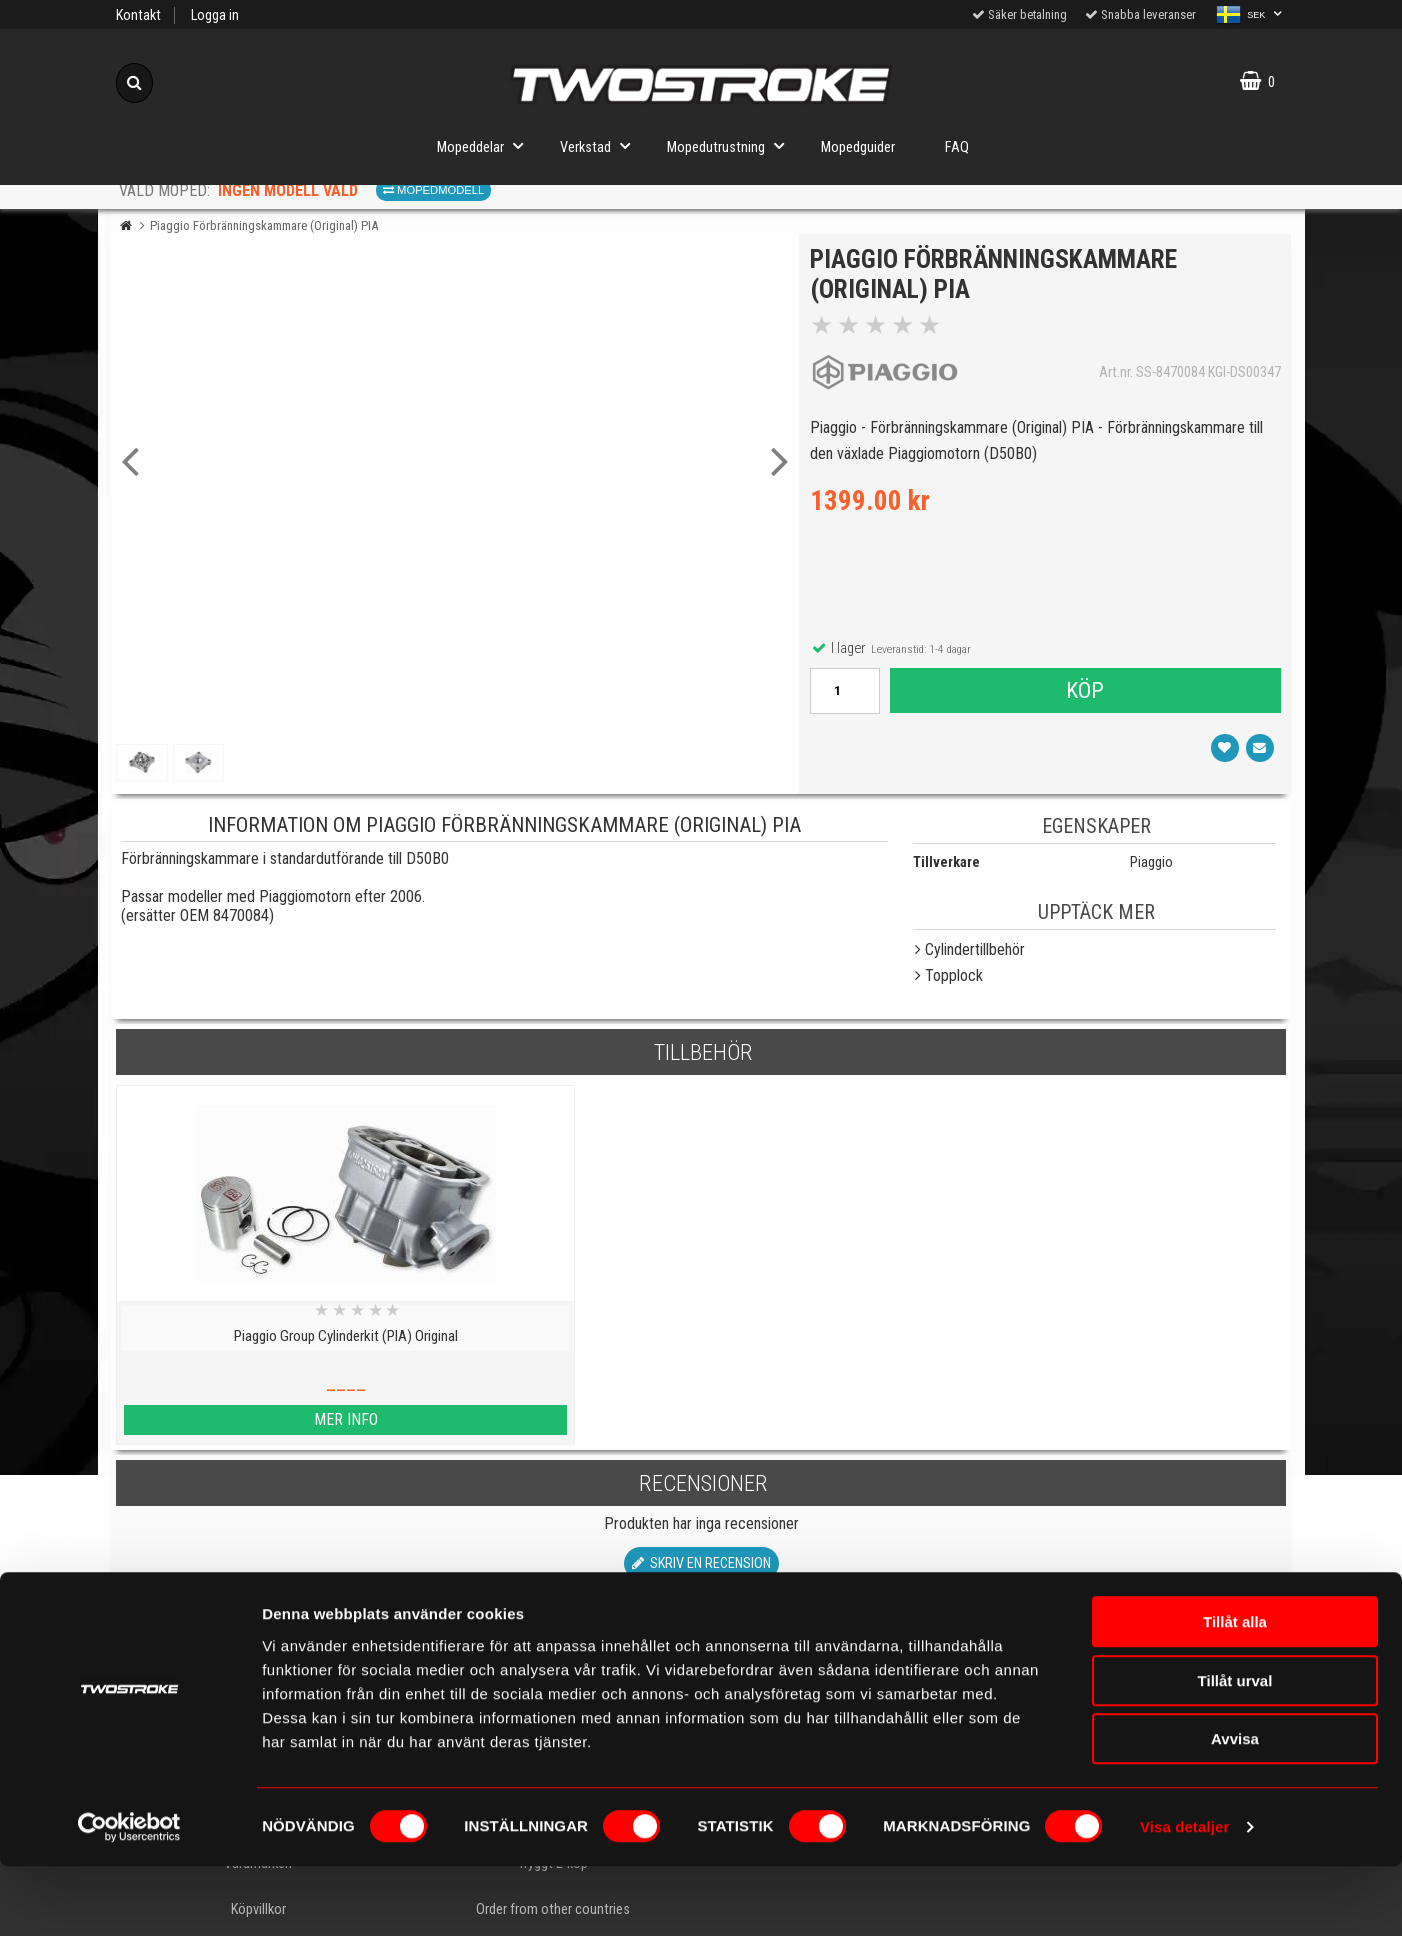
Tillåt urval (1235, 1750)
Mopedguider (858, 147)
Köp (1084, 695)
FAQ (957, 147)
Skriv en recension (701, 1563)
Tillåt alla (1235, 1691)
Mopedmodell (433, 190)
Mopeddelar (486, 145)
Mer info (258, 1419)
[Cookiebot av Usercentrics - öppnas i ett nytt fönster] (129, 1897)
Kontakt (138, 15)
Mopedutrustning (731, 145)
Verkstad (601, 145)
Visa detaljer (1184, 1896)
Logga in (215, 15)
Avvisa (1235, 1808)
